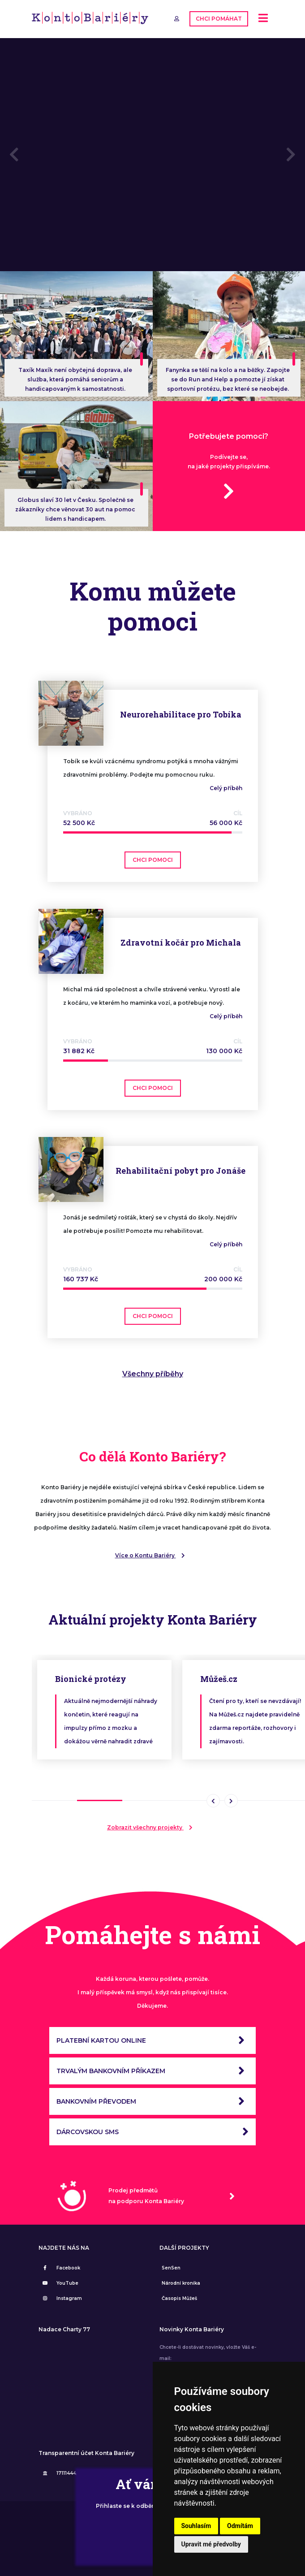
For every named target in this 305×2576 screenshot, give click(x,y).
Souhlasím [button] (196, 2525)
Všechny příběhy (152, 1372)
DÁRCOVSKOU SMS (152, 2130)
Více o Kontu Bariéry (152, 1554)
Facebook (60, 2266)
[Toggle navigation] (263, 18)
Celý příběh (226, 786)
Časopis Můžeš (179, 2297)
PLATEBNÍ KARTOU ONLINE (152, 2039)
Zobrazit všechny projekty (152, 1826)
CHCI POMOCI (153, 858)
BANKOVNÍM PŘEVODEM (152, 2100)
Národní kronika (181, 2282)
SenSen (171, 2266)
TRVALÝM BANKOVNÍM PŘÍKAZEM (152, 2069)
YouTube (59, 2282)
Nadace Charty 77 (64, 2328)
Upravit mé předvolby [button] (211, 2544)
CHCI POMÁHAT (219, 18)
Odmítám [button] (240, 2525)
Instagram (61, 2297)
